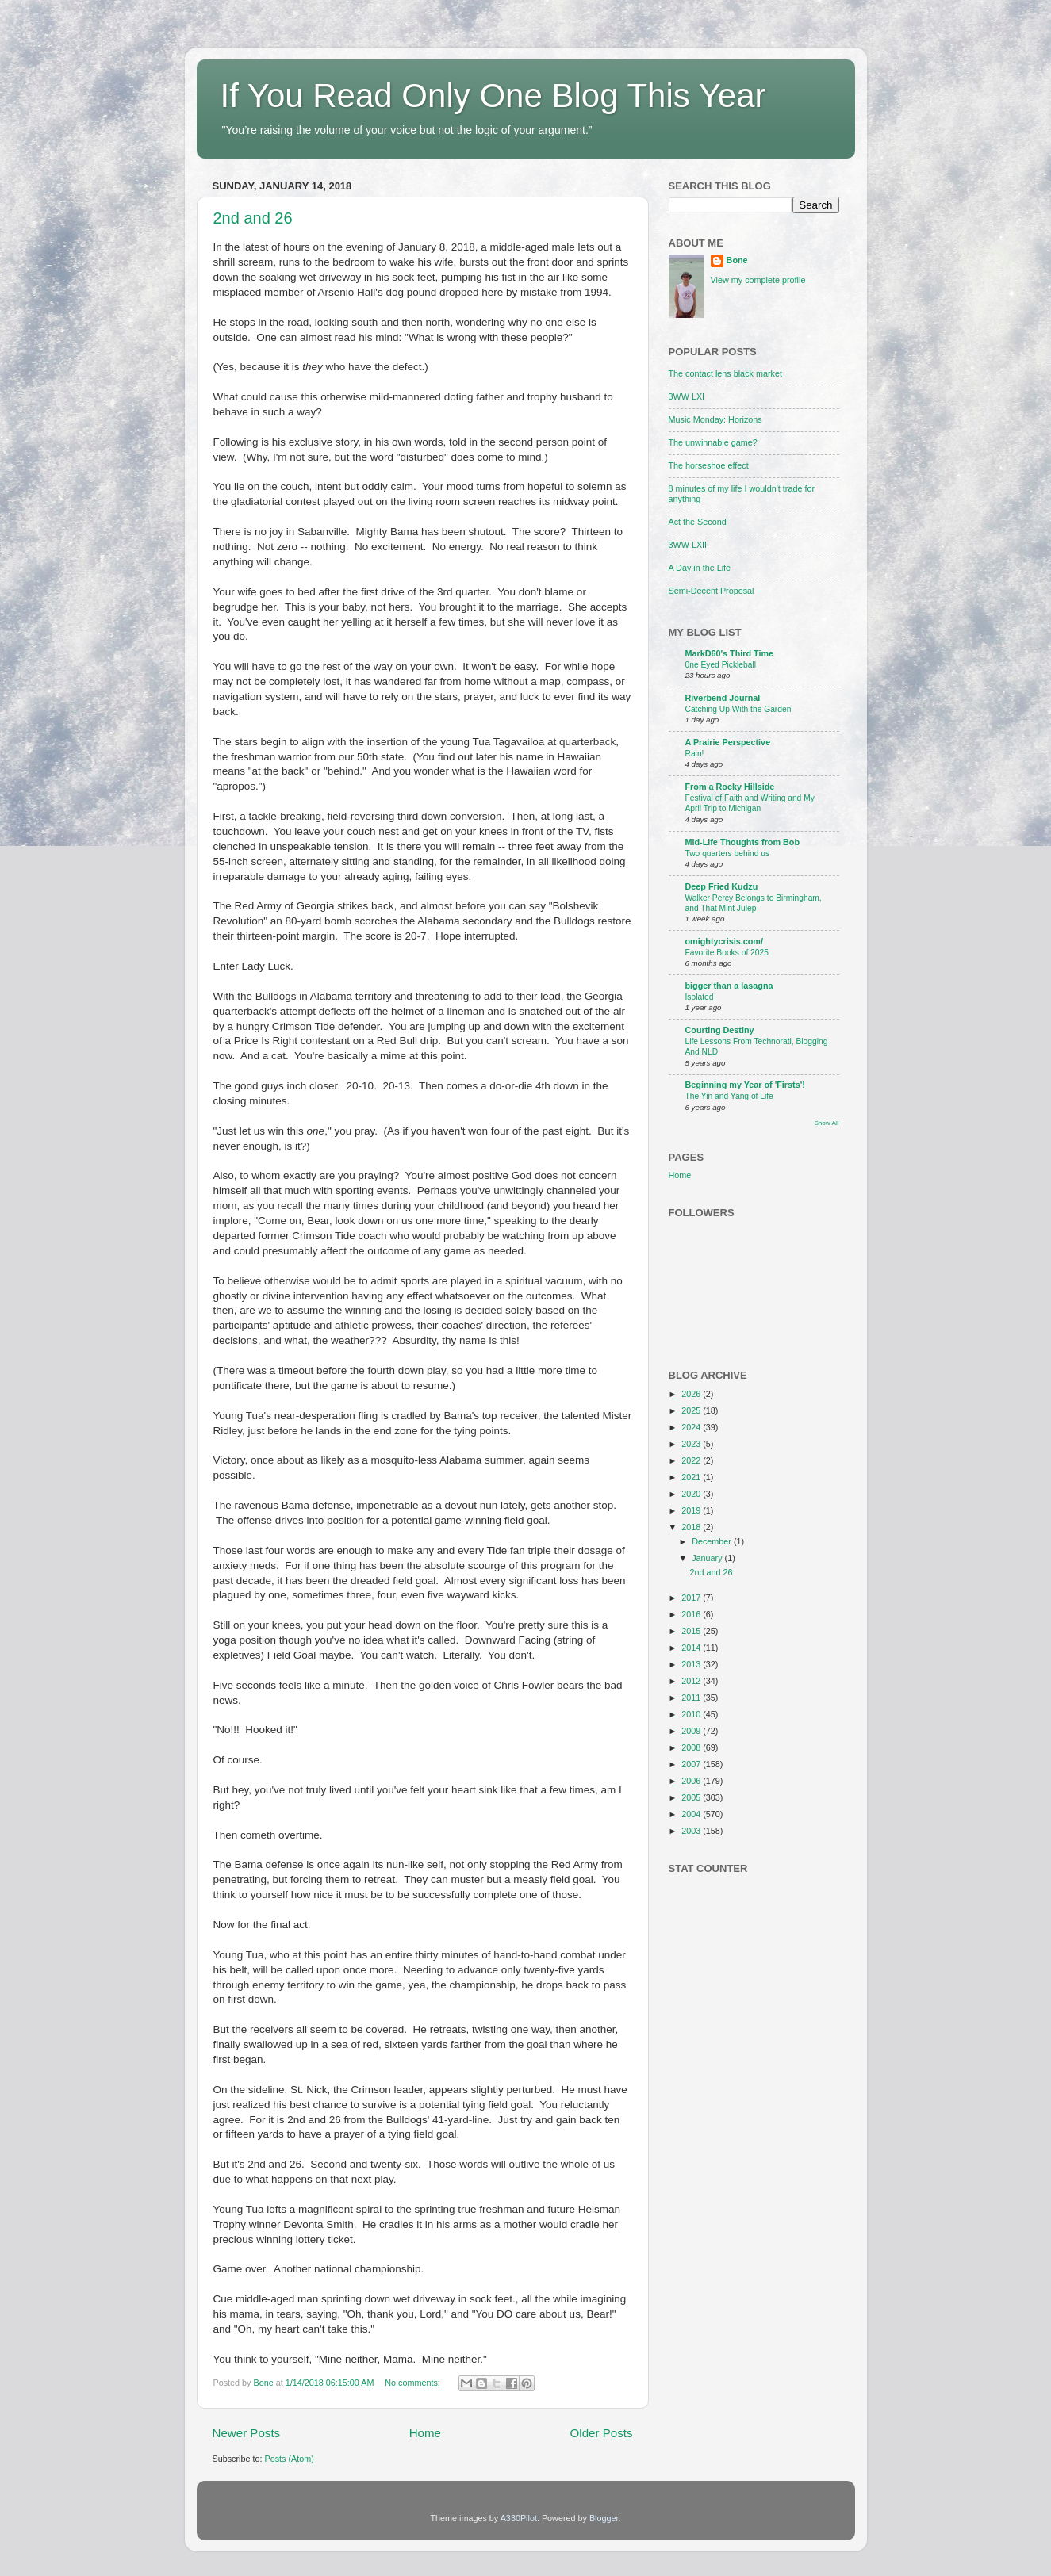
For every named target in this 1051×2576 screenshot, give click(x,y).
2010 (692, 1714)
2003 (692, 1830)
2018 (692, 1527)
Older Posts (601, 2433)
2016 (692, 1614)
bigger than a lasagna (729, 985)
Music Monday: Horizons (715, 419)
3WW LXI (687, 396)
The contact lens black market (725, 373)
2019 (692, 1510)
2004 (692, 1814)
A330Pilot (519, 2518)
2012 (692, 1681)
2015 (692, 1631)
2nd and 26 (253, 218)
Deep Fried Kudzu (721, 886)
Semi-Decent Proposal (711, 590)
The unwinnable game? (713, 442)
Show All (826, 1123)
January (708, 1558)
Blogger (604, 2518)
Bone (737, 260)
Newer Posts (247, 2433)
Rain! (694, 753)
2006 (692, 1781)
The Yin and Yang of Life (729, 1096)
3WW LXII (688, 544)
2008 (692, 1747)
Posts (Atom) (289, 2458)
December (713, 1541)
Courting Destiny (719, 1030)
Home (425, 2433)
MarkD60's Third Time (729, 653)
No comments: (414, 2382)
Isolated (699, 997)
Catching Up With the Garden (738, 709)
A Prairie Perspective (728, 742)
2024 (692, 1427)
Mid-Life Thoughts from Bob (742, 842)
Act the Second (698, 521)
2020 (692, 1494)
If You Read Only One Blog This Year (493, 95)
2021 (692, 1477)
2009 (692, 1731)
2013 (692, 1664)
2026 (692, 1394)
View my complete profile (758, 280)
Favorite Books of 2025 (727, 952)
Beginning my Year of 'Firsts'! (745, 1084)
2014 (692, 1647)
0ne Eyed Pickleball (720, 664)
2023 (692, 1444)
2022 (692, 1460)
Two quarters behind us (727, 853)
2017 (692, 1597)
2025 (692, 1410)
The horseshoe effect (709, 465)
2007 (692, 1764)
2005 (692, 1797)
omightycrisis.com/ (724, 941)
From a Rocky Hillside (730, 786)
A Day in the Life (700, 567)
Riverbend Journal (723, 697)
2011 (692, 1697)
